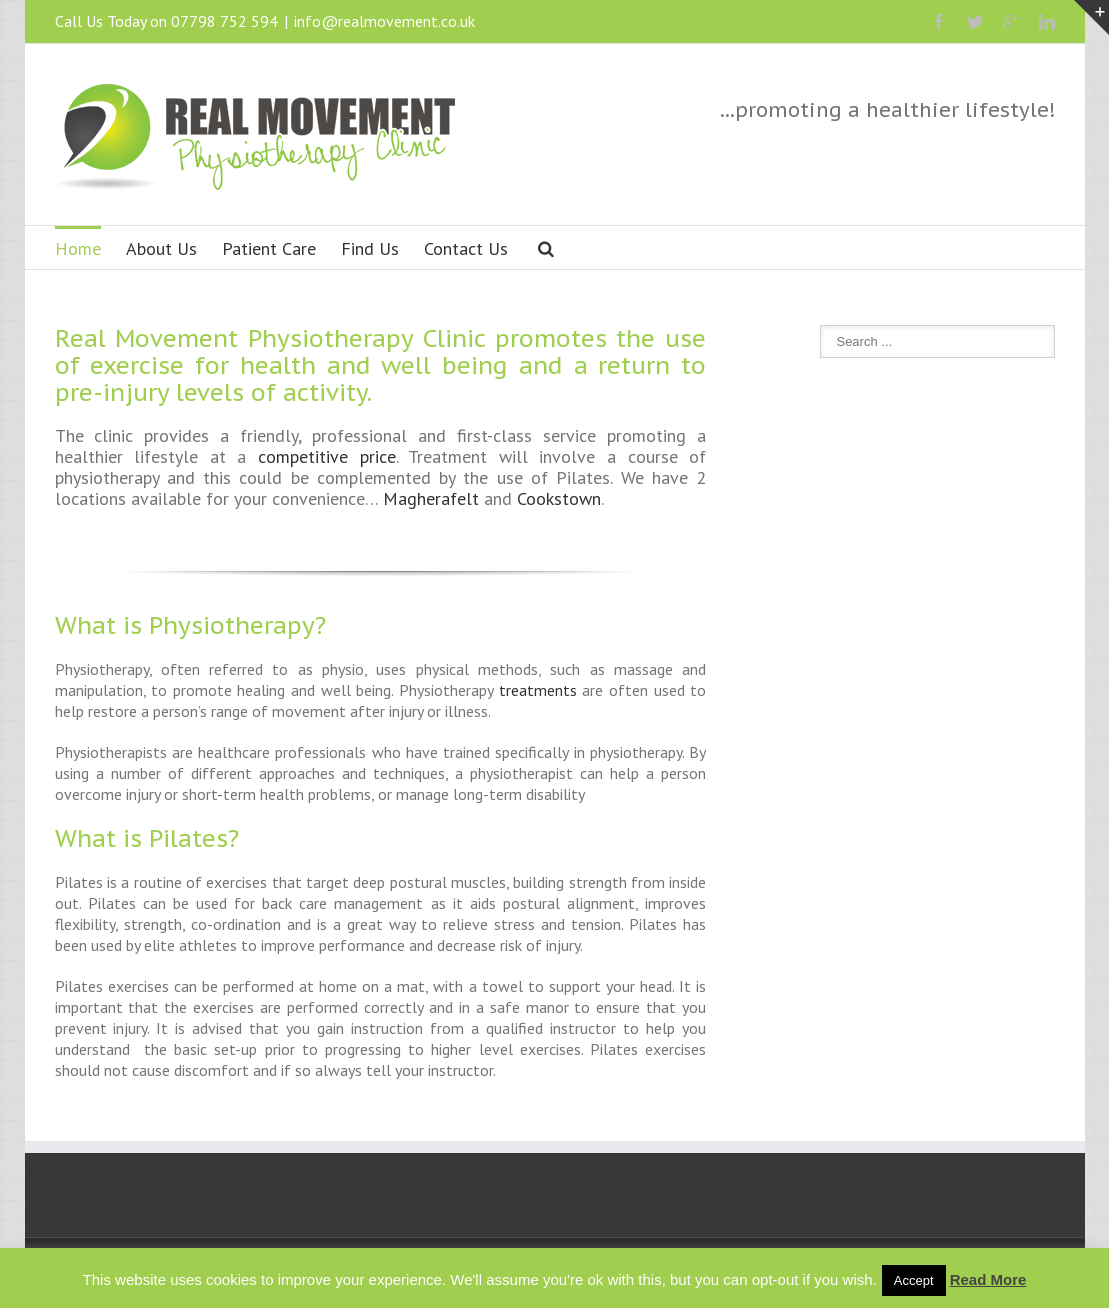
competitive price (327, 456)
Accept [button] (914, 1280)
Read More (988, 1279)
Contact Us (466, 248)
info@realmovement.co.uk (384, 21)
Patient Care (269, 248)
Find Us (370, 248)
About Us (161, 248)
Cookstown (559, 498)
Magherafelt (431, 498)
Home (78, 248)
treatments (538, 690)
